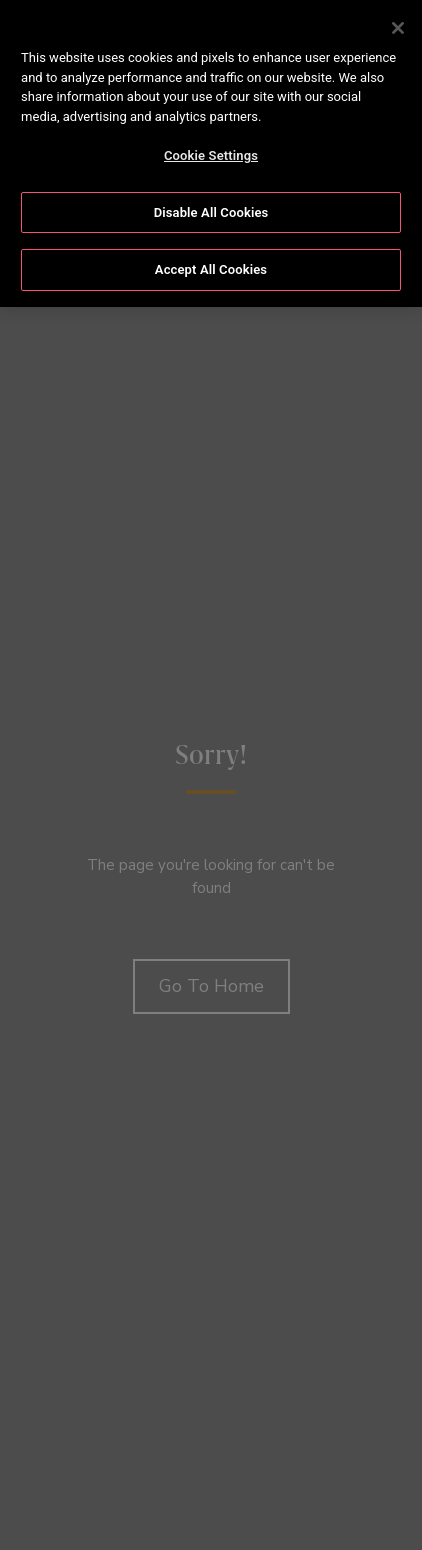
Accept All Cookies (211, 269)
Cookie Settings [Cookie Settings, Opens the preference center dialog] (211, 155)
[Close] (398, 28)
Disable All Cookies (211, 212)
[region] (211, 153)
